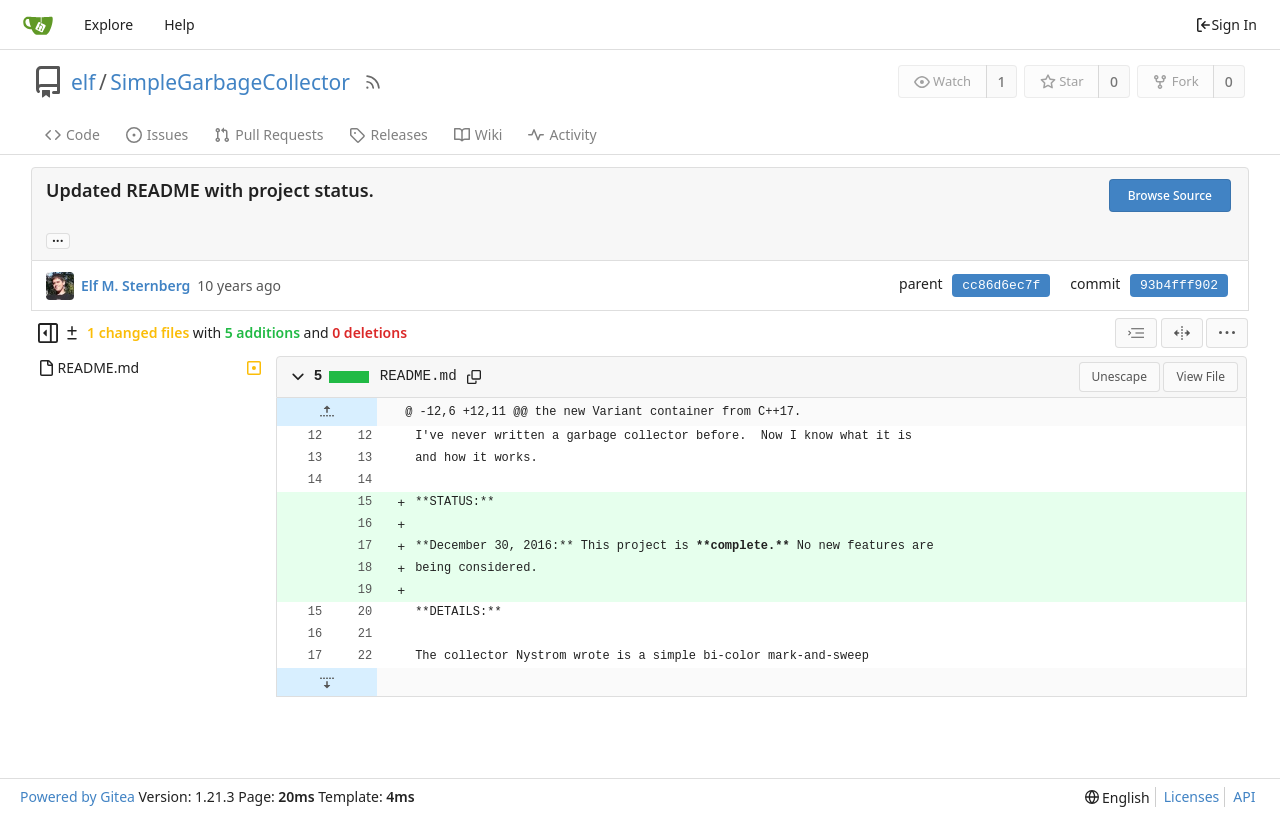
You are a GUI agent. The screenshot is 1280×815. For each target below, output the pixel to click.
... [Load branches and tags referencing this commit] (58, 239)
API (1244, 796)
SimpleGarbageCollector (230, 82)
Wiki (478, 134)
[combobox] (1136, 333)
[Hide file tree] (48, 333)
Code (72, 134)
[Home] (38, 25)
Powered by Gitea (77, 796)
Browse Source (1170, 195)
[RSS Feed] (373, 82)
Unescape (1119, 376)
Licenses (1192, 796)
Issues (157, 134)
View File (1200, 376)
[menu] (1227, 333)
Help (179, 24)
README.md (418, 376)
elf (83, 82)
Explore (108, 24)
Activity (562, 134)
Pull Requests (268, 134)
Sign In (1226, 24)
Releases (388, 134)
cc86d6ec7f (1001, 285)
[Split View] (1182, 333)
